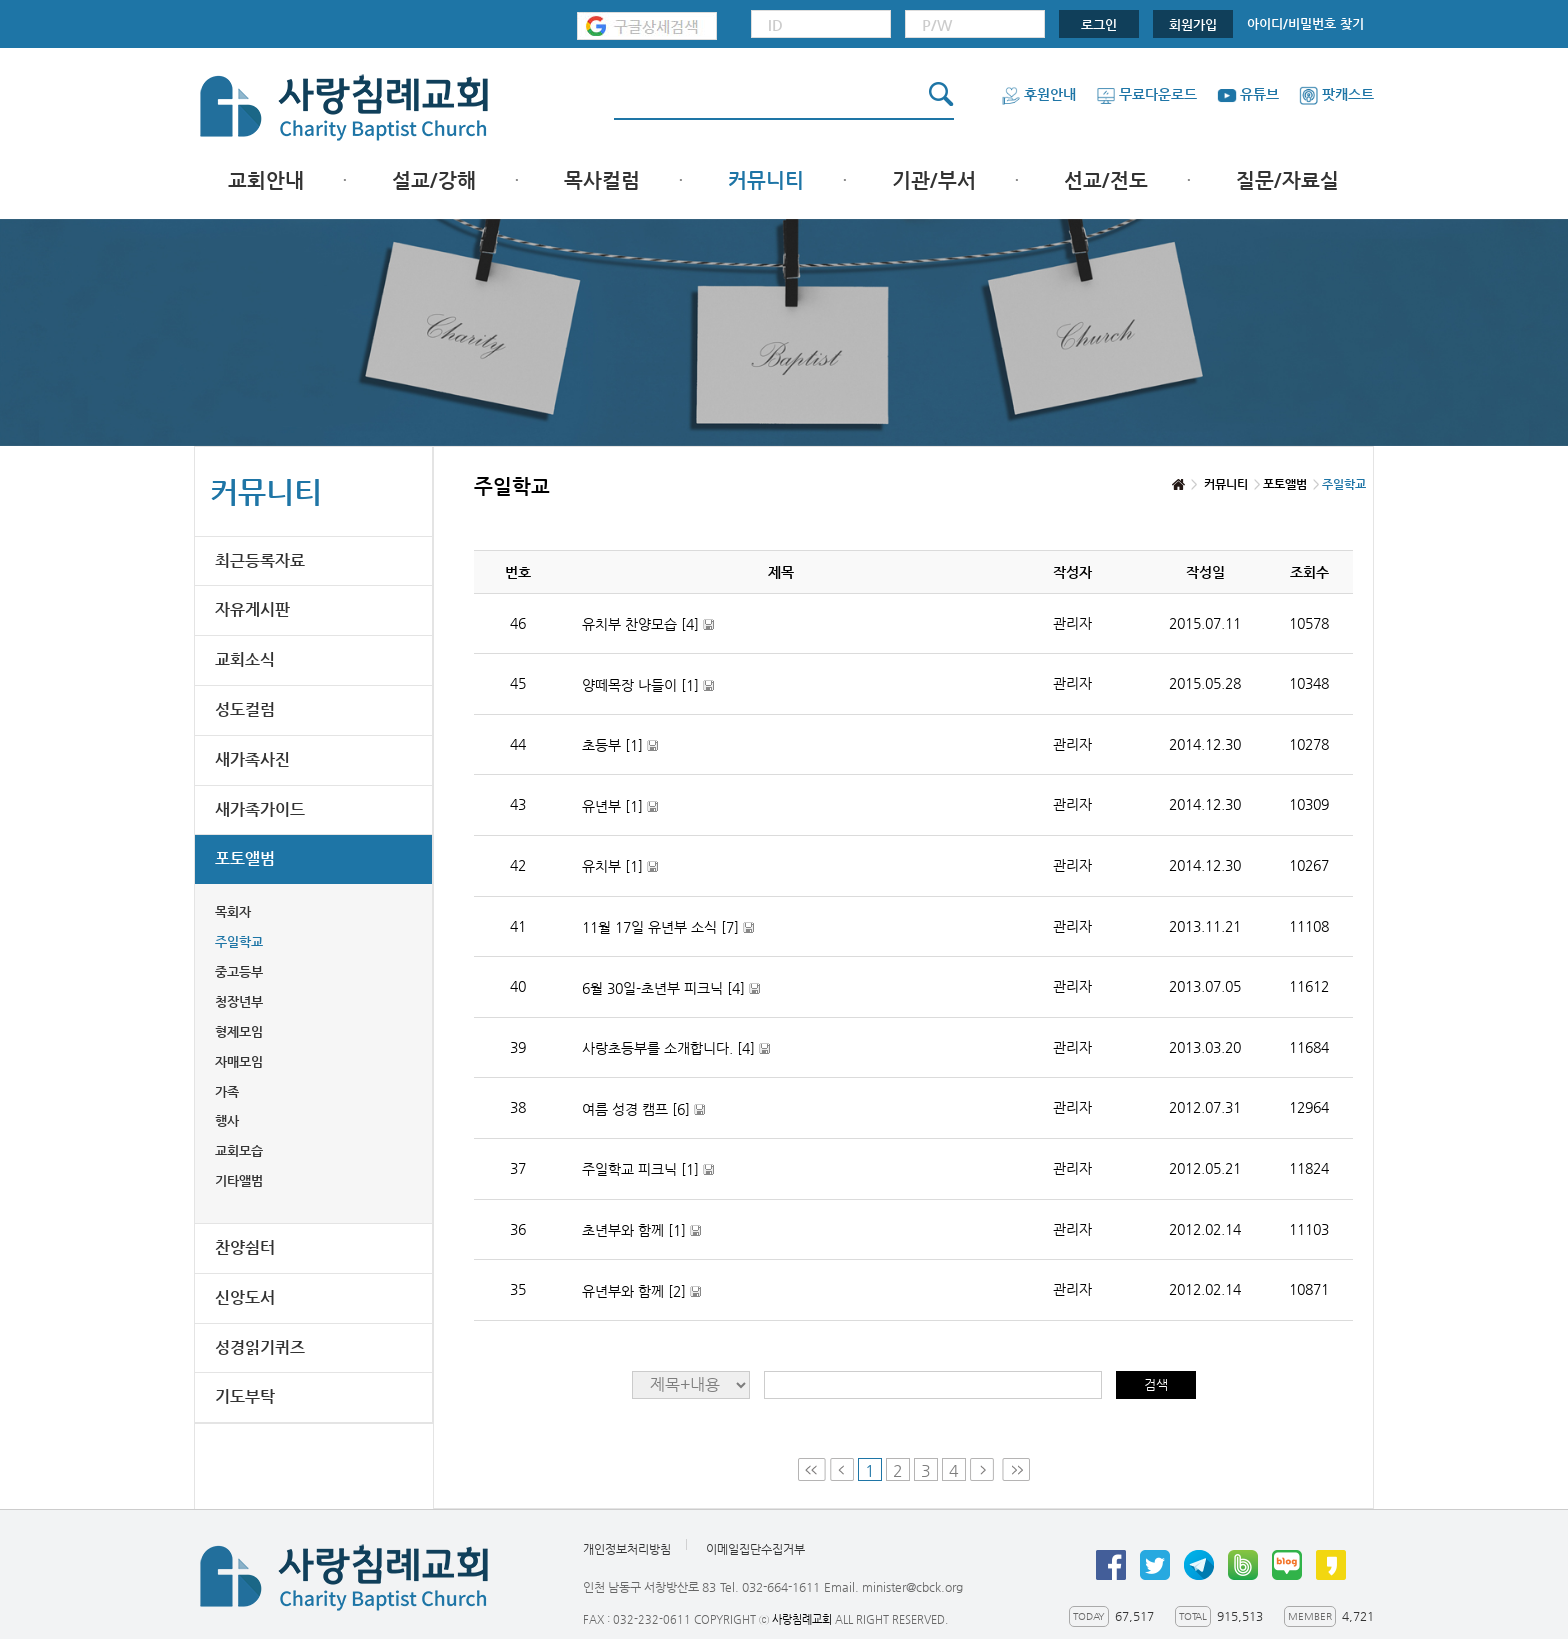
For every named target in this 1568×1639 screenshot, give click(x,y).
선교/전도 (1106, 180)
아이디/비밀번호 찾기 (1305, 23)
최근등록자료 (260, 560)
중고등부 (239, 971)
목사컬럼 (602, 180)
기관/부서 (934, 180)
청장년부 (239, 1001)
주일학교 (239, 941)
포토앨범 (245, 858)
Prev (842, 1469)
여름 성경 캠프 (643, 1109)
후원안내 (1038, 94)
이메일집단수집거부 (755, 1549)
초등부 (620, 745)
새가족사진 (252, 759)
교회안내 (266, 180)
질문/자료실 (1287, 180)
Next (984, 1469)
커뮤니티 (766, 180)
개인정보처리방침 (627, 1549)
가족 (227, 1091)
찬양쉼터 (245, 1247)
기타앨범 (239, 1180)
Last (1016, 1469)
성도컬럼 (245, 709)
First (812, 1469)
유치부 (620, 866)
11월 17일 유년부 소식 (668, 927)
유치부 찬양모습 (648, 624)
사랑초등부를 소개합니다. (676, 1048)
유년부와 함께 (641, 1291)
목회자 (233, 911)
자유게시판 (252, 609)
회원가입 (1193, 24)
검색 (1156, 1384)
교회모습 (239, 1150)
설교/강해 (434, 180)
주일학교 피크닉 (648, 1169)
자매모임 (239, 1061)
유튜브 (1248, 94)
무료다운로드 (1146, 94)
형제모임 (239, 1031)
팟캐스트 (1336, 94)
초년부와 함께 (641, 1230)
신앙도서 (245, 1297)
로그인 (1099, 24)
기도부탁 (245, 1396)
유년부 (620, 806)
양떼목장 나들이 (648, 685)
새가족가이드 (260, 809)
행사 (227, 1120)
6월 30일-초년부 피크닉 (671, 988)
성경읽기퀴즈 (260, 1347)
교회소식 (245, 659)
